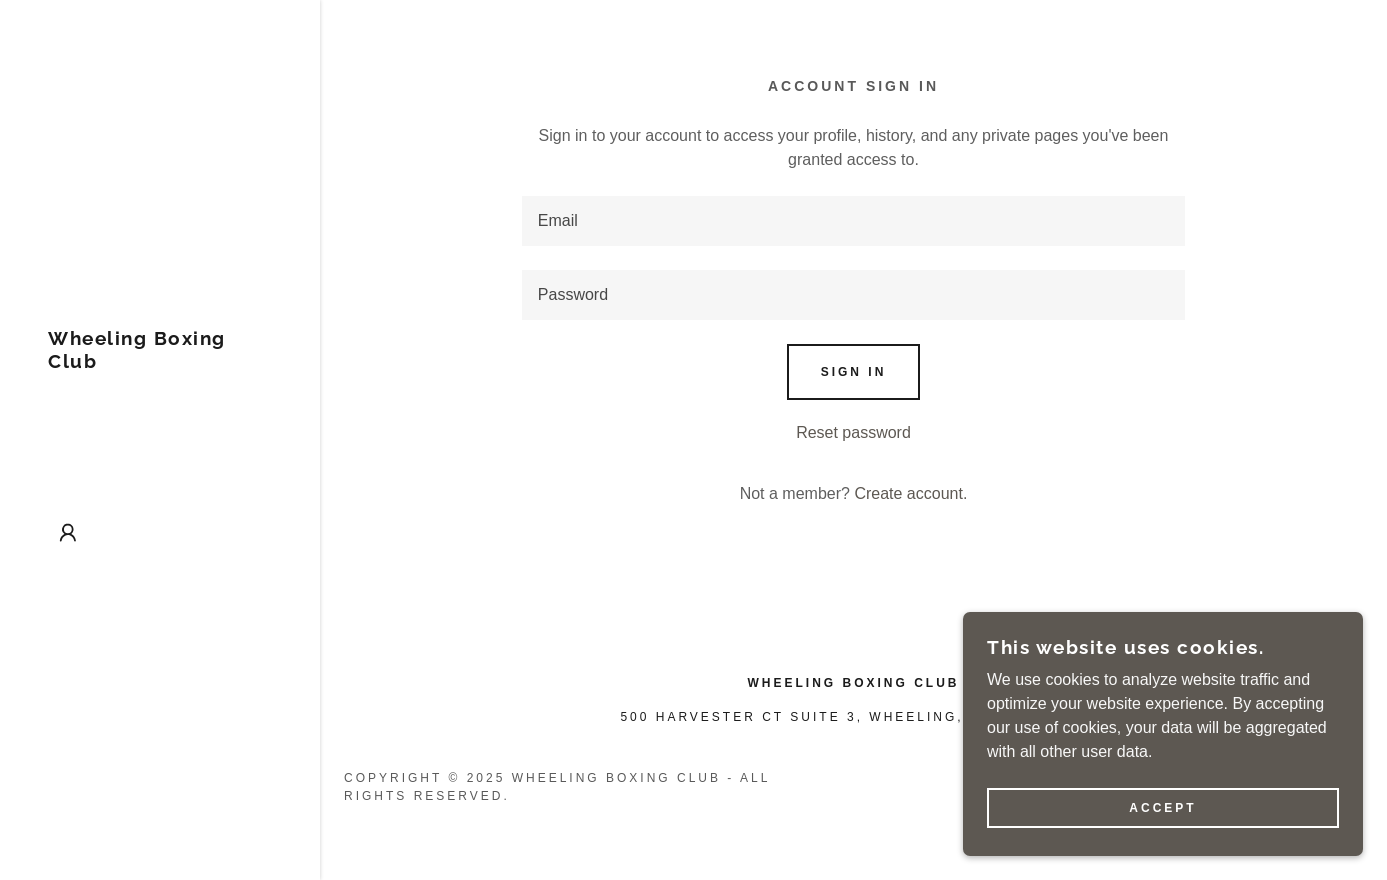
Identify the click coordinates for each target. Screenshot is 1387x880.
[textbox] (853, 221)
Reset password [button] (853, 432)
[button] (68, 533)
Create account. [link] (910, 493)
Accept (1162, 808)
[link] (160, 362)
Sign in (854, 372)
